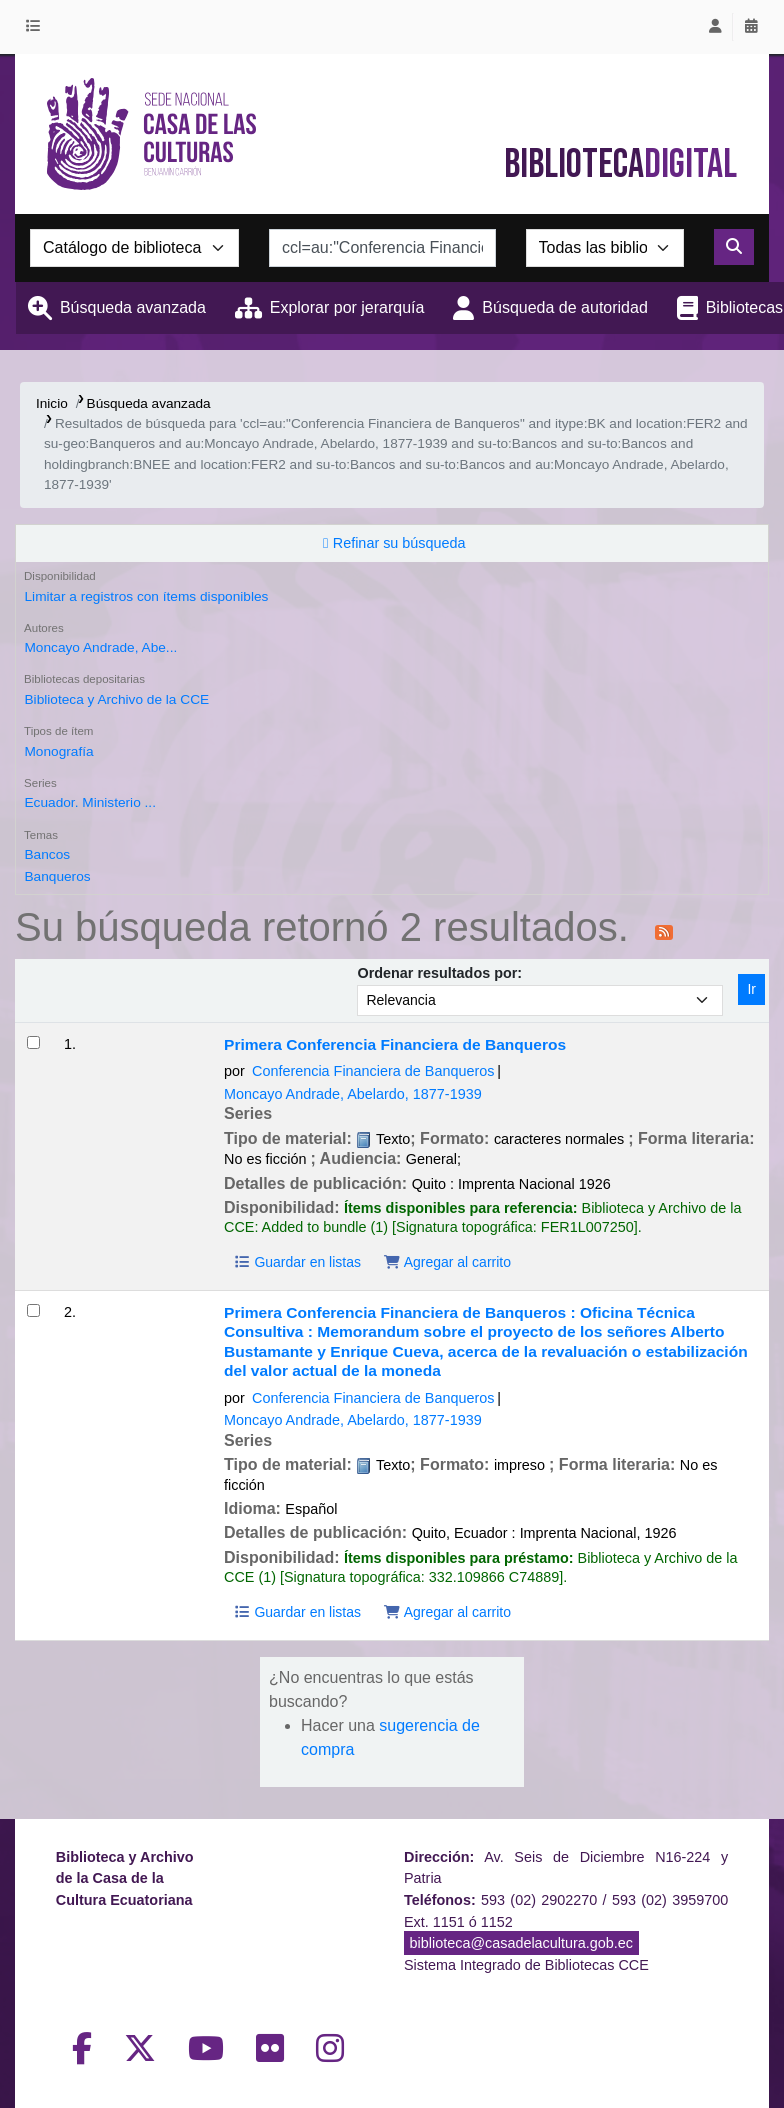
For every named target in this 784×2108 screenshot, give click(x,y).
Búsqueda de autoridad (564, 307)
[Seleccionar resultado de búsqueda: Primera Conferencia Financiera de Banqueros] (33, 1042)
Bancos (47, 854)
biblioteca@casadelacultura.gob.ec (521, 1943)
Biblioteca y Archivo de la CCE (116, 699)
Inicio (52, 403)
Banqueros (57, 876)
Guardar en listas (297, 1262)
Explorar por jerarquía (347, 307)
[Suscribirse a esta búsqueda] (664, 931)
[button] (37, 27)
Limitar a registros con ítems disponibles (146, 596)
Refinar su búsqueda (399, 543)
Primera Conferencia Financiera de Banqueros (395, 1044)
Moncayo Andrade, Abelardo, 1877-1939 (353, 1094)
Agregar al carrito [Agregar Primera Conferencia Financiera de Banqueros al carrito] (447, 1262)
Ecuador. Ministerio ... (89, 802)
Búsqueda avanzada (133, 307)
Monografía (58, 751)
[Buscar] (734, 247)
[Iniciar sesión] (715, 27)
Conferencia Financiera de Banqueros (373, 1071)
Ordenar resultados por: (439, 973)
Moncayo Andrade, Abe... (100, 647)
